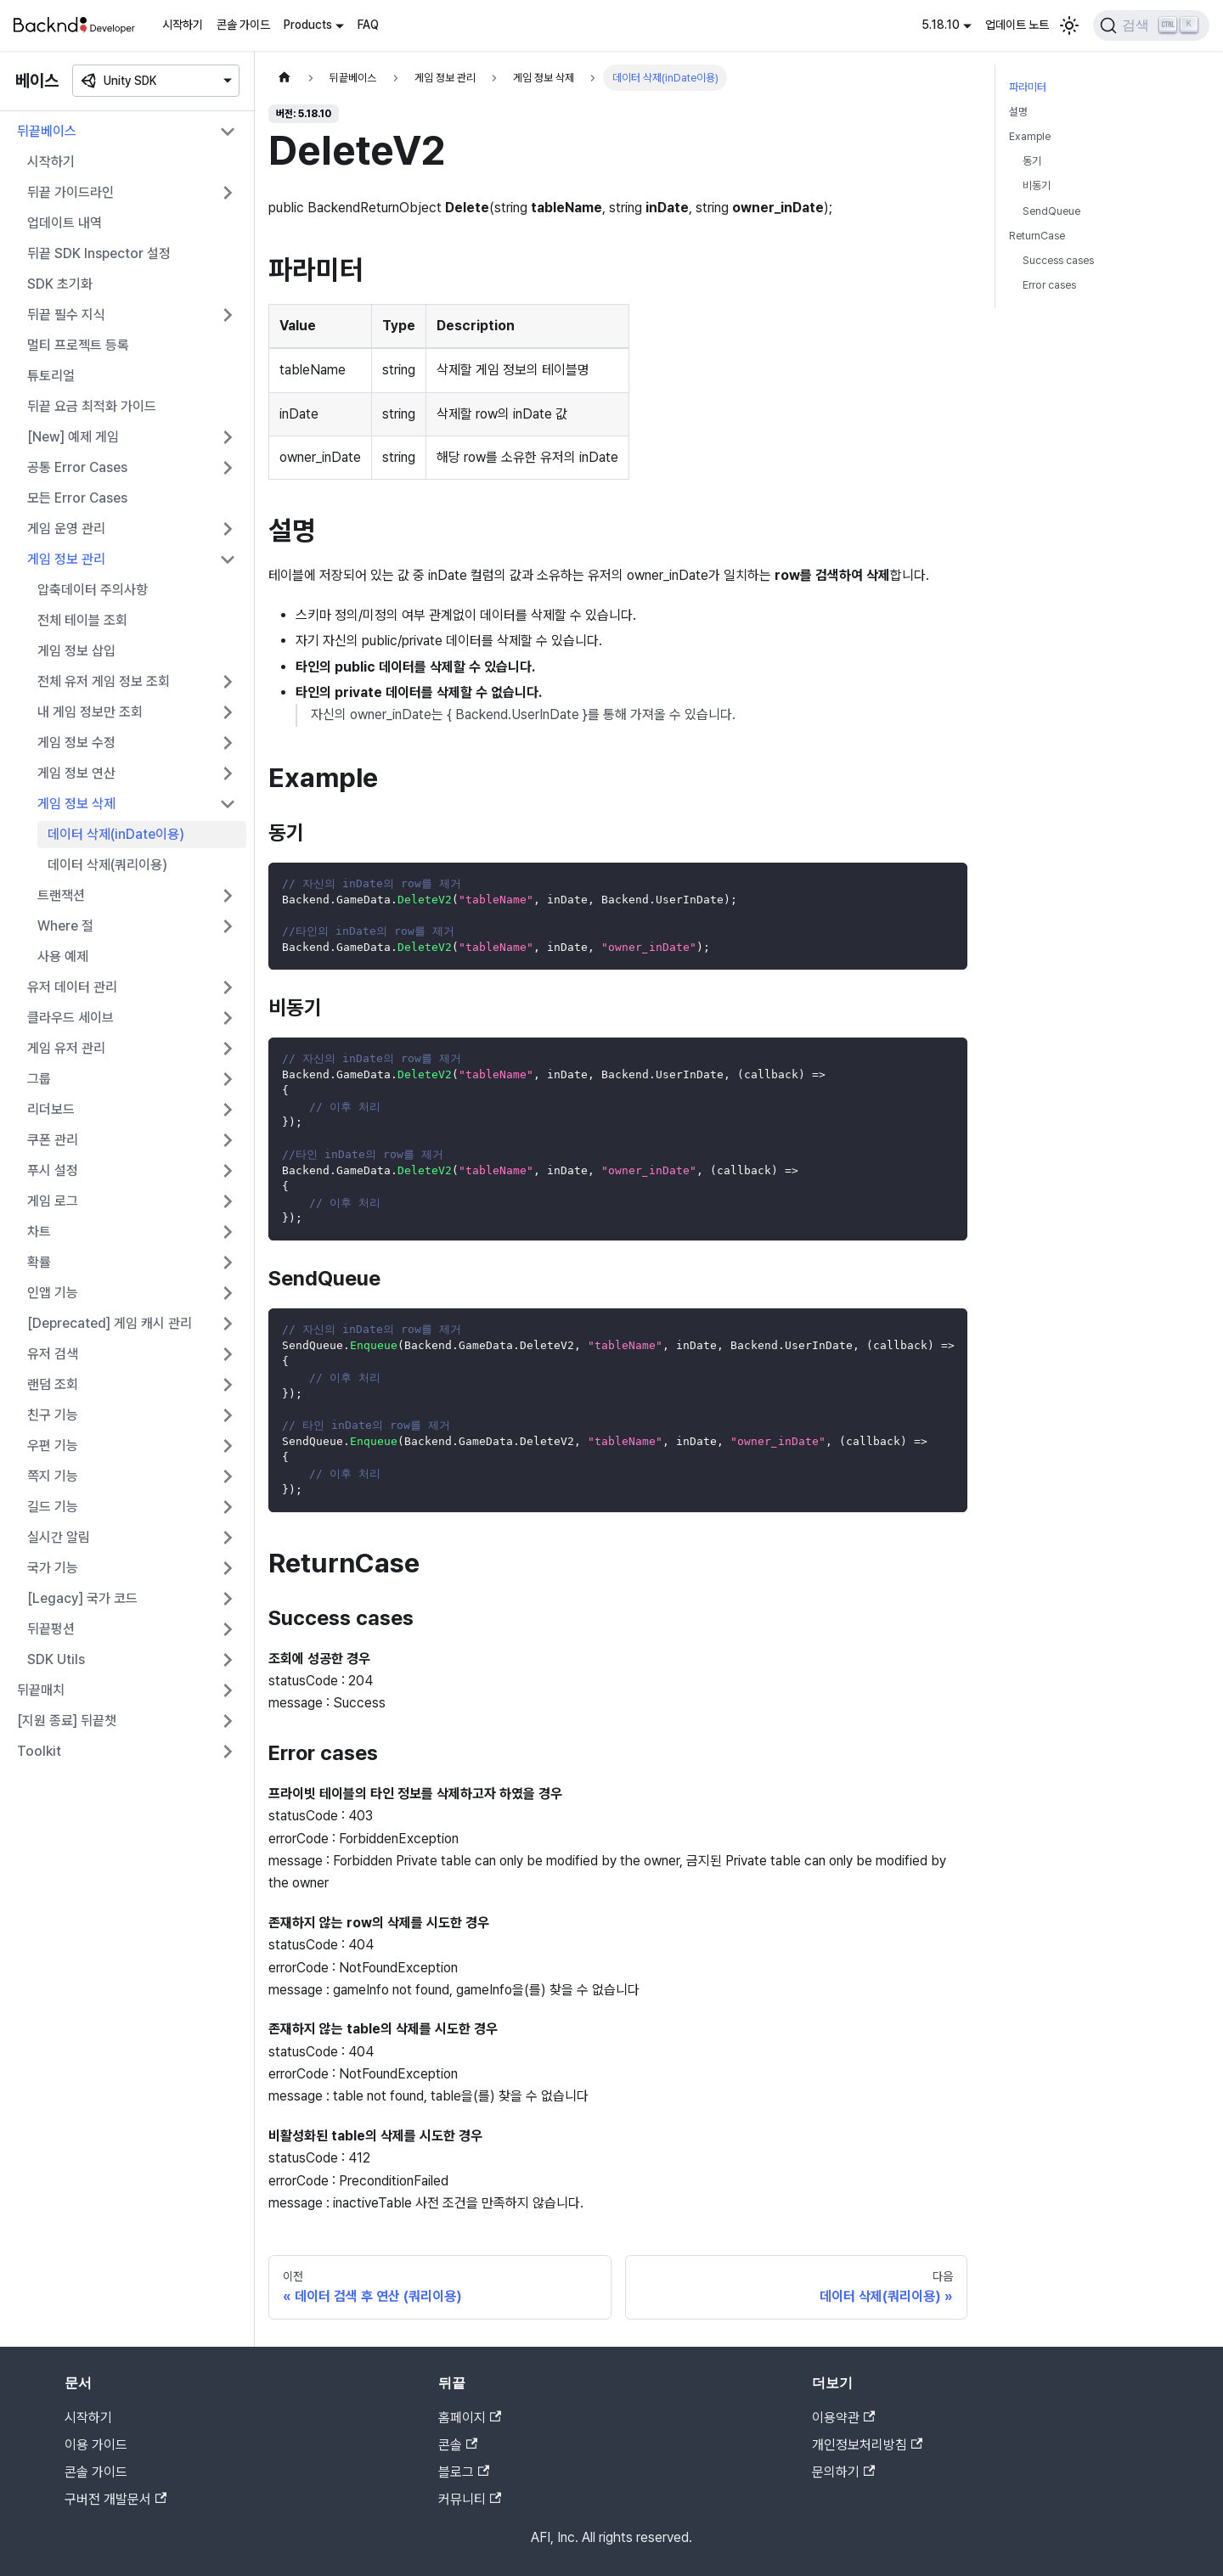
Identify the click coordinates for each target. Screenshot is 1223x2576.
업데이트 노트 (1017, 24)
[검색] (1151, 25)
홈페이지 (469, 2418)
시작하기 (182, 24)
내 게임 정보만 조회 (90, 712)
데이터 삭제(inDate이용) (116, 834)
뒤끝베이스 (46, 131)
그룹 (39, 1079)
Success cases (1058, 260)
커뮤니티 (469, 2499)
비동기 (1037, 185)
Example (1030, 136)
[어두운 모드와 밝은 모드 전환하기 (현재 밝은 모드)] (1069, 25)
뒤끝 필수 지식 (66, 315)
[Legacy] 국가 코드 (82, 1598)
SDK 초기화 (60, 284)
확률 (39, 1262)
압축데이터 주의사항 (92, 590)
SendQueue (1051, 211)
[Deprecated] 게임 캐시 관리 (109, 1323)
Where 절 (65, 926)
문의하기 (843, 2472)
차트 (39, 1231)
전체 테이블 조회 (82, 620)
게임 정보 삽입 (76, 651)
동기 (1032, 161)
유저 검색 (52, 1354)
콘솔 (457, 2445)
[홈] (284, 78)
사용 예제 (62, 956)
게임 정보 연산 (76, 773)
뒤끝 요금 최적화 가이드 (91, 406)
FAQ (368, 24)
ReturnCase (1037, 235)
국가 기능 (52, 1568)
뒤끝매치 (41, 1690)
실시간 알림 (58, 1537)
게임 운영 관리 (66, 528)
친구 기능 (52, 1415)
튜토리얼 (51, 376)
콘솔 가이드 (243, 24)
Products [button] (308, 24)
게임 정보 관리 (66, 559)
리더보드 (51, 1109)
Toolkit (39, 1751)
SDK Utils (56, 1659)
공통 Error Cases (77, 467)
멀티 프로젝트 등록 (78, 345)
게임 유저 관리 (66, 1048)
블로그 (463, 2472)
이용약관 (843, 2418)
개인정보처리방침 (867, 2445)
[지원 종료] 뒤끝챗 (66, 1721)
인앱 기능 (52, 1293)
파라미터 (1027, 87)
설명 (1018, 111)
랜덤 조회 (52, 1384)
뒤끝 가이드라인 (70, 192)
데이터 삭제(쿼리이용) (107, 865)
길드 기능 (52, 1507)
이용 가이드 (96, 2445)
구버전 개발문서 (115, 2499)
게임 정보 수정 (76, 742)
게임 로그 (52, 1201)
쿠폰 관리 (52, 1140)
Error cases (1049, 284)
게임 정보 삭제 (76, 804)
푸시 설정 (52, 1170)
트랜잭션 (61, 895)
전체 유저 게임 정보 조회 (103, 681)
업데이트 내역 (64, 223)
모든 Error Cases (77, 498)
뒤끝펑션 (51, 1629)
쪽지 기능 (52, 1476)
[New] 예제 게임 (73, 437)
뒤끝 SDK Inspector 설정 (99, 253)
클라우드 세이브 (70, 1018)
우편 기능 (52, 1445)
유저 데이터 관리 (72, 987)
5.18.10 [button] (940, 24)
